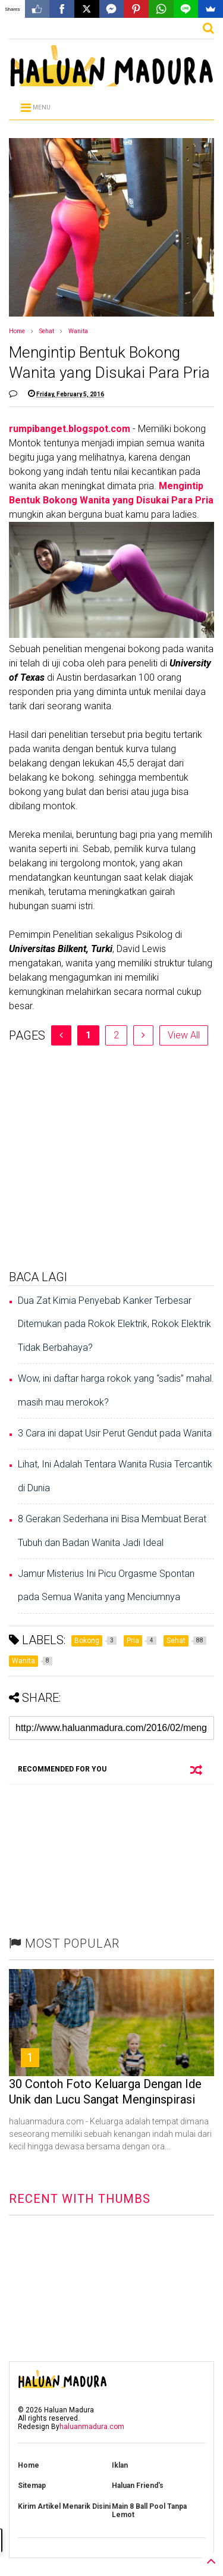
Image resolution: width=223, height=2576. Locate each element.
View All (184, 1035)
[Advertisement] (111, 1157)
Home (17, 331)
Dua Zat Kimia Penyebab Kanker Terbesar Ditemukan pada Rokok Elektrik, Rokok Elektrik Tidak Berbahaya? (114, 1324)
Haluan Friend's (138, 2485)
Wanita (78, 331)
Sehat (46, 331)
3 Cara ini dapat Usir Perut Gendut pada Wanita (115, 1433)
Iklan (120, 2465)
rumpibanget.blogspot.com (69, 428)
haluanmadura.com (91, 2426)
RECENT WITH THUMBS (79, 2199)
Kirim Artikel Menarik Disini (64, 2506)
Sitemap (32, 2485)
